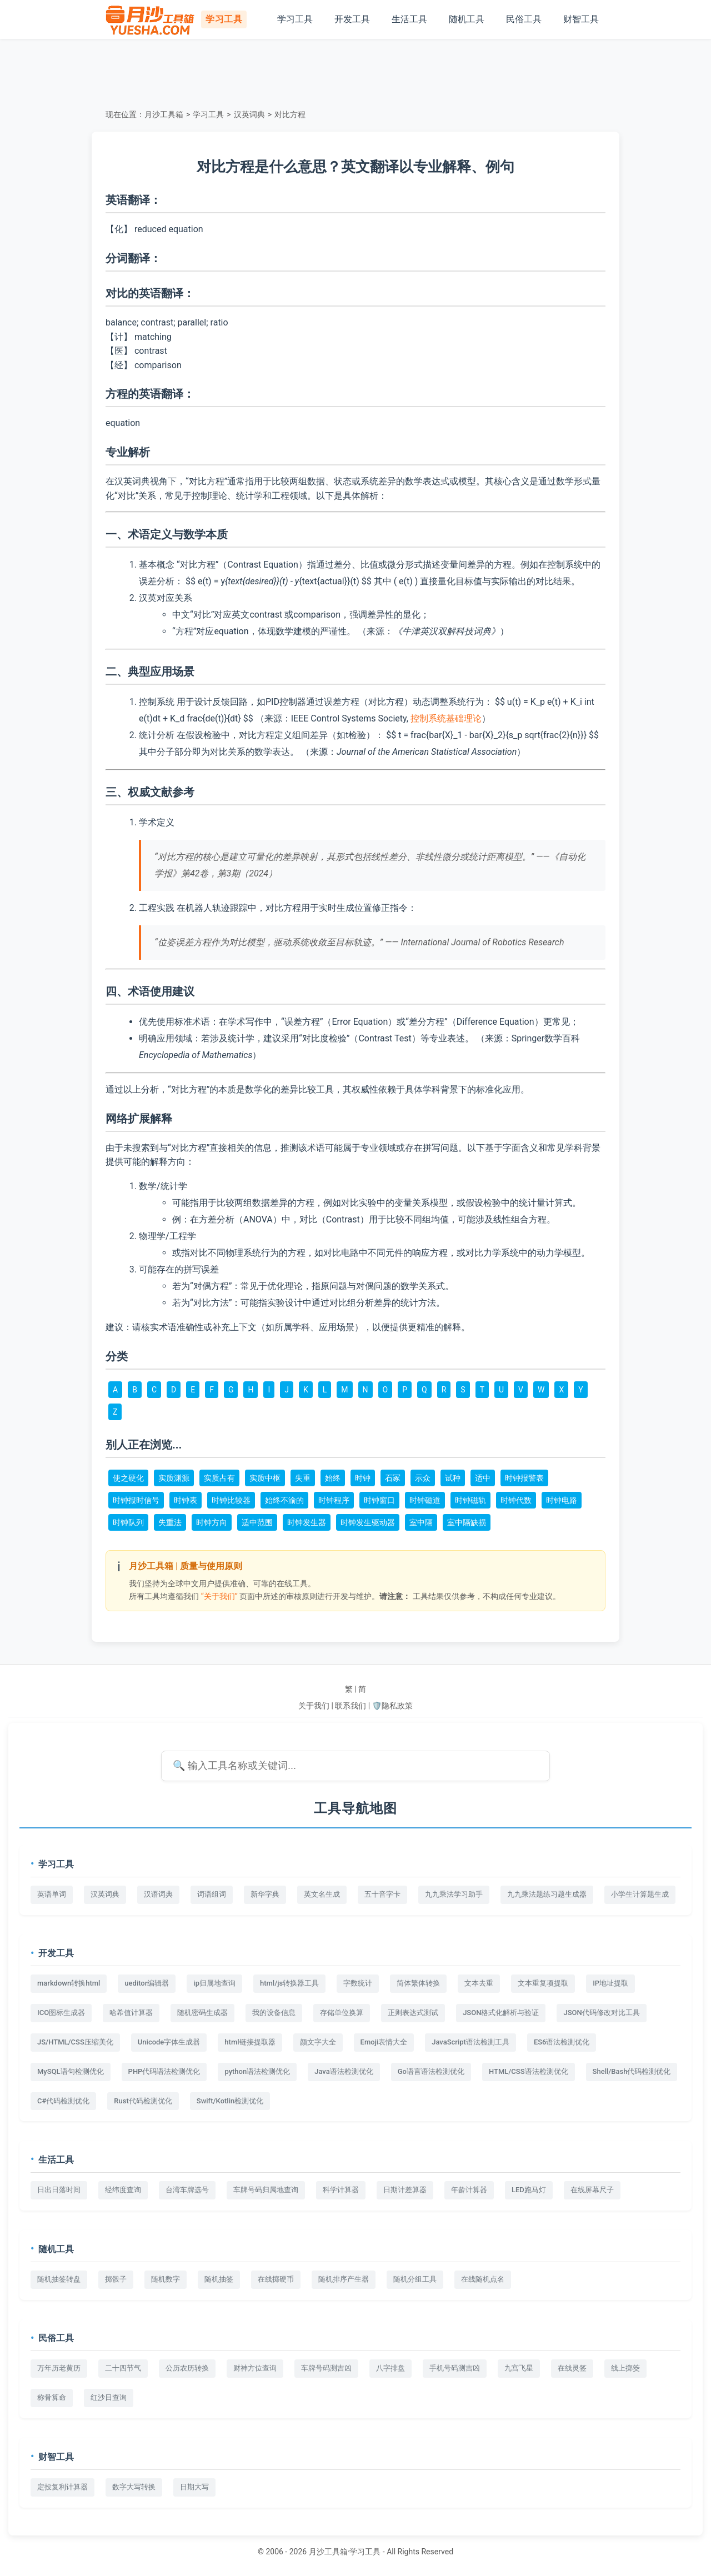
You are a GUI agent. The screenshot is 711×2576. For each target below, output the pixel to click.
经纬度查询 (123, 2190)
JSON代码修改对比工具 (601, 2012)
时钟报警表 (524, 1478)
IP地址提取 (610, 1983)
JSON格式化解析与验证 (501, 2012)
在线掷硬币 (276, 2279)
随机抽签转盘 (59, 2279)
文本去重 (478, 1983)
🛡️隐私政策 (392, 1705)
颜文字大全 (318, 2042)
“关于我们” (219, 1596)
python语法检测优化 (257, 2071)
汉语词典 (158, 1894)
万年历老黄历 (59, 2368)
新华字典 (265, 1894)
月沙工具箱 (163, 114)
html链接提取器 (249, 2042)
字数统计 (357, 1983)
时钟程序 (333, 1500)
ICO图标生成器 (61, 2012)
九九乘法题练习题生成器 (547, 1894)
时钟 (362, 1478)
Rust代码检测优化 (143, 2101)
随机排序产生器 (343, 2279)
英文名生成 (322, 1894)
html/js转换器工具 (289, 1983)
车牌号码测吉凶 (326, 2368)
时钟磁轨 (470, 1500)
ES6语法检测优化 (562, 2042)
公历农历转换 (187, 2368)
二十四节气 (123, 2368)
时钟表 (185, 1500)
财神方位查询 (255, 2368)
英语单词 (51, 1894)
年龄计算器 (469, 2190)
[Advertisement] (355, 72)
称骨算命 (51, 2397)
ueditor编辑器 (146, 1983)
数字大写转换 (134, 2487)
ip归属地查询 (214, 1983)
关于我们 (313, 1705)
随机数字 (165, 2279)
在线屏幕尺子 (592, 2190)
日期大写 (194, 2487)
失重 (303, 1478)
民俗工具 (524, 19)
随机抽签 (218, 2279)
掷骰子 (116, 2279)
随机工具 (466, 19)
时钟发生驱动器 (368, 1522)
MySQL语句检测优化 (70, 2071)
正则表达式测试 (413, 2012)
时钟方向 (211, 1522)
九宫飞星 (518, 2368)
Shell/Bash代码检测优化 (632, 2071)
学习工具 (295, 19)
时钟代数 (516, 1500)
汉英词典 (249, 114)
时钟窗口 (379, 1500)
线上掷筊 (625, 2368)
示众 (422, 1478)
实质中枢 (265, 1478)
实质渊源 (173, 1478)
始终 (333, 1478)
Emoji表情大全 (384, 2042)
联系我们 (350, 1705)
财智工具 (581, 19)
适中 (482, 1478)
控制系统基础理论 (446, 718)
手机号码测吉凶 (454, 2368)
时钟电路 (561, 1500)
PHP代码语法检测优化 (164, 2071)
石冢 (392, 1478)
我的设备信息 (274, 2012)
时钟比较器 (231, 1500)
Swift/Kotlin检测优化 (230, 2101)
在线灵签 (572, 2368)
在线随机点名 (482, 2279)
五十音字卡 (382, 1894)
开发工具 (352, 19)
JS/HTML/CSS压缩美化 (75, 2042)
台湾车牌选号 (187, 2190)
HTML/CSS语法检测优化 (528, 2071)
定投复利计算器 (62, 2487)
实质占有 (219, 1478)
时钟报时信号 (136, 1500)
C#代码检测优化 (63, 2101)
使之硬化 (128, 1478)
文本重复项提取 (543, 1983)
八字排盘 (390, 2368)
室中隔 (421, 1522)
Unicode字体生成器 (169, 2042)
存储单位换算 (341, 2012)
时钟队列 (128, 1522)
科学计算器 (341, 2190)
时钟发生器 (306, 1522)
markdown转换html (68, 1983)
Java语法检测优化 (343, 2071)
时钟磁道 (424, 1500)
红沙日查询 (109, 2397)
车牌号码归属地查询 (265, 2190)
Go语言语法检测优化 (431, 2071)
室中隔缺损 (466, 1522)
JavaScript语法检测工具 (470, 2042)
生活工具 (409, 19)
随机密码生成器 (202, 2012)
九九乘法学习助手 (454, 1894)
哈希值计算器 (131, 2012)
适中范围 (257, 1522)
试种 (452, 1478)
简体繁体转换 (418, 1983)
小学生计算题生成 (640, 1894)
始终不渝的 (284, 1500)
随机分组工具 (415, 2279)
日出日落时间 (59, 2190)
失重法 (170, 1522)
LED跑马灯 (529, 2190)
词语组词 (211, 1894)
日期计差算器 (405, 2190)
